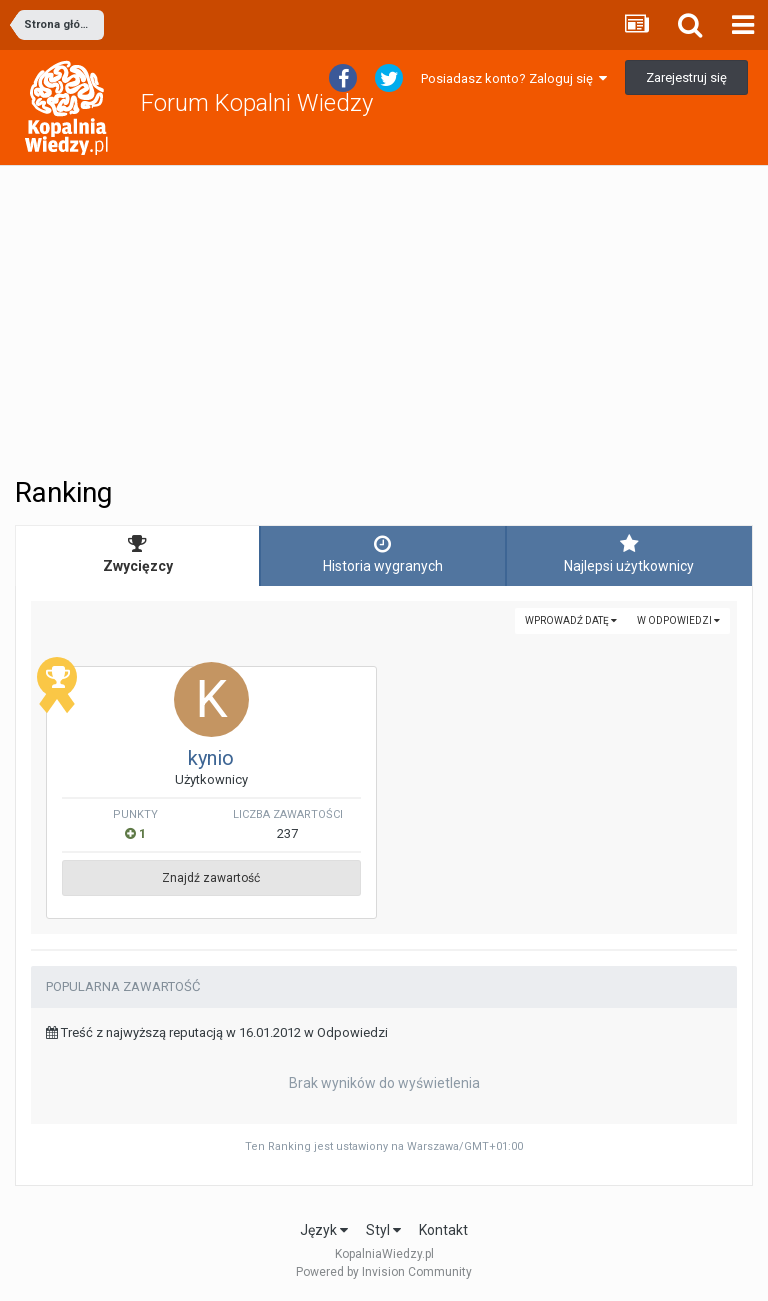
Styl (383, 1230)
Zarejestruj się (686, 77)
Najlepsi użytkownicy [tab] (629, 554)
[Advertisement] (384, 321)
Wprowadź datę (571, 620)
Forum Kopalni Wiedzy (257, 103)
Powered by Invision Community (384, 1272)
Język (324, 1230)
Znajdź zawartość (211, 878)
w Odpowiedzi (678, 620)
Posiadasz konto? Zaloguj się (514, 78)
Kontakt (443, 1230)
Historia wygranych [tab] (382, 554)
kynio (211, 758)
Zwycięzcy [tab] (137, 554)
